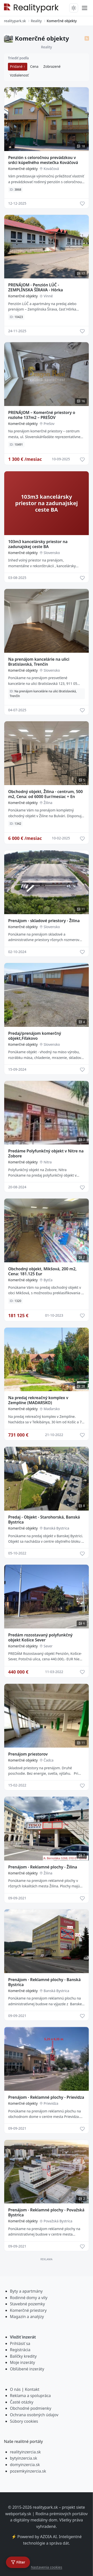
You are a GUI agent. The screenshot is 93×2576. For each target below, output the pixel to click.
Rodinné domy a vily (28, 2297)
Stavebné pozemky (27, 2304)
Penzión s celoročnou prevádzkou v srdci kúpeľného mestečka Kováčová (43, 160)
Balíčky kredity (23, 2356)
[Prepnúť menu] (84, 7)
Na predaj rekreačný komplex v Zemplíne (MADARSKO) (38, 1400)
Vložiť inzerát (23, 2337)
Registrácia (20, 2349)
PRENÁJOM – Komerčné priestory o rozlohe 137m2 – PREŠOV (41, 415)
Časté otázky (21, 2402)
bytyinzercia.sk (23, 2458)
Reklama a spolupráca (30, 2395)
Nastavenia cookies (46, 2567)
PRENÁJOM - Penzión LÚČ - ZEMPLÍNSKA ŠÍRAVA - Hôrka (35, 287)
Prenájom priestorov (28, 1754)
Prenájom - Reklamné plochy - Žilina (42, 1867)
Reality (46, 47)
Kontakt (32, 2389)
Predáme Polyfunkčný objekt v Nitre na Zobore (46, 1153)
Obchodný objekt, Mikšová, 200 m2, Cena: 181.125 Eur (42, 1271)
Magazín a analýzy (27, 2316)
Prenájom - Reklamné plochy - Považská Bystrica (46, 2212)
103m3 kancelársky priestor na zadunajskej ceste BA (37, 544)
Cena (34, 66)
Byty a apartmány (26, 2291)
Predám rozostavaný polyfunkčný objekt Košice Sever (40, 1637)
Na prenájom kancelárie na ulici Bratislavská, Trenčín (38, 661)
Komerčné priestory (28, 2310)
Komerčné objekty (23, 168)
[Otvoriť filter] (18, 2562)
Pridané (17, 66)
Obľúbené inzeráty (27, 2369)
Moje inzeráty (22, 2362)
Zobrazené (52, 66)
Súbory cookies (24, 2421)
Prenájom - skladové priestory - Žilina (44, 920)
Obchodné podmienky (30, 2408)
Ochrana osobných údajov (34, 2414)
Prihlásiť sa (20, 2343)
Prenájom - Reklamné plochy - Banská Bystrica (44, 1982)
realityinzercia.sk (25, 2452)
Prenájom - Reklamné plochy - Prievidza (46, 2097)
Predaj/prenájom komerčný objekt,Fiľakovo (34, 1036)
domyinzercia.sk (25, 2464)
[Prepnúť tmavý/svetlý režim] (73, 7)
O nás (15, 2389)
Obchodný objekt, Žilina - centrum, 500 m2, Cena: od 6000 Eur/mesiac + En (45, 794)
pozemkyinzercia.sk (28, 2471)
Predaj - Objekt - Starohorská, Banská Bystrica (44, 1519)
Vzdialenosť (19, 75)
